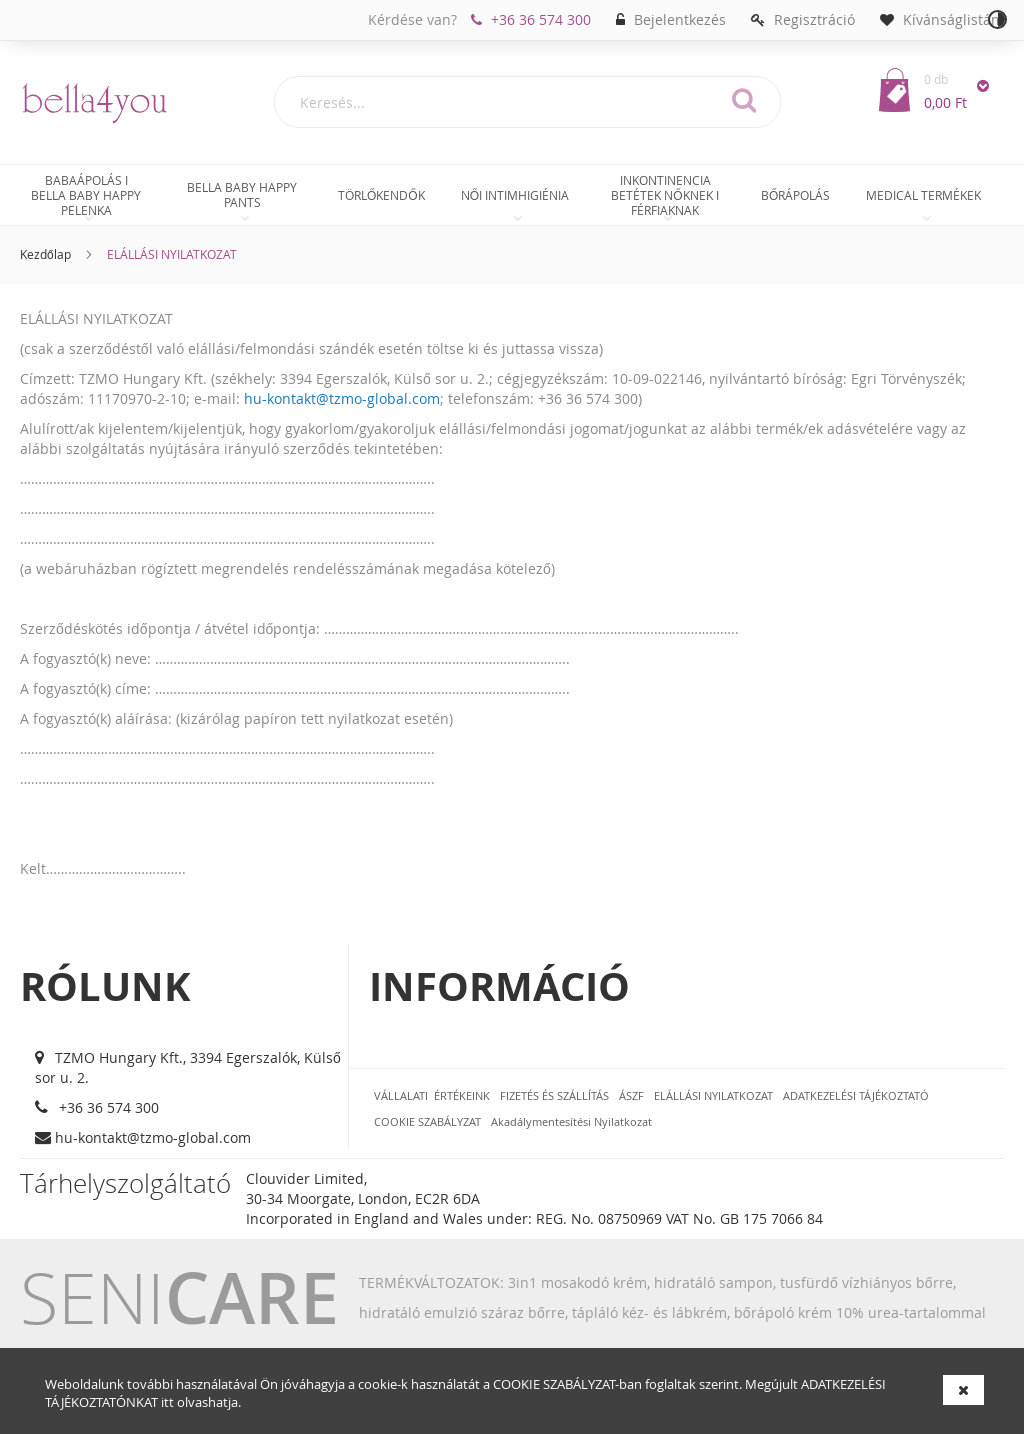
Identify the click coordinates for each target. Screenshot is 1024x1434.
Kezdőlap (45, 254)
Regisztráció (814, 19)
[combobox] (527, 102)
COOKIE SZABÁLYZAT (554, 1384)
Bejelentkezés (680, 19)
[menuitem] (86, 195)
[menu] (512, 197)
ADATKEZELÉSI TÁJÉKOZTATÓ (856, 1095)
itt (167, 1402)
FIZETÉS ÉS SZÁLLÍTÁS (554, 1095)
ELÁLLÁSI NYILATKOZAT (713, 1095)
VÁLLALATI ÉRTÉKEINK (432, 1095)
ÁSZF (631, 1095)
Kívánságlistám (953, 19)
